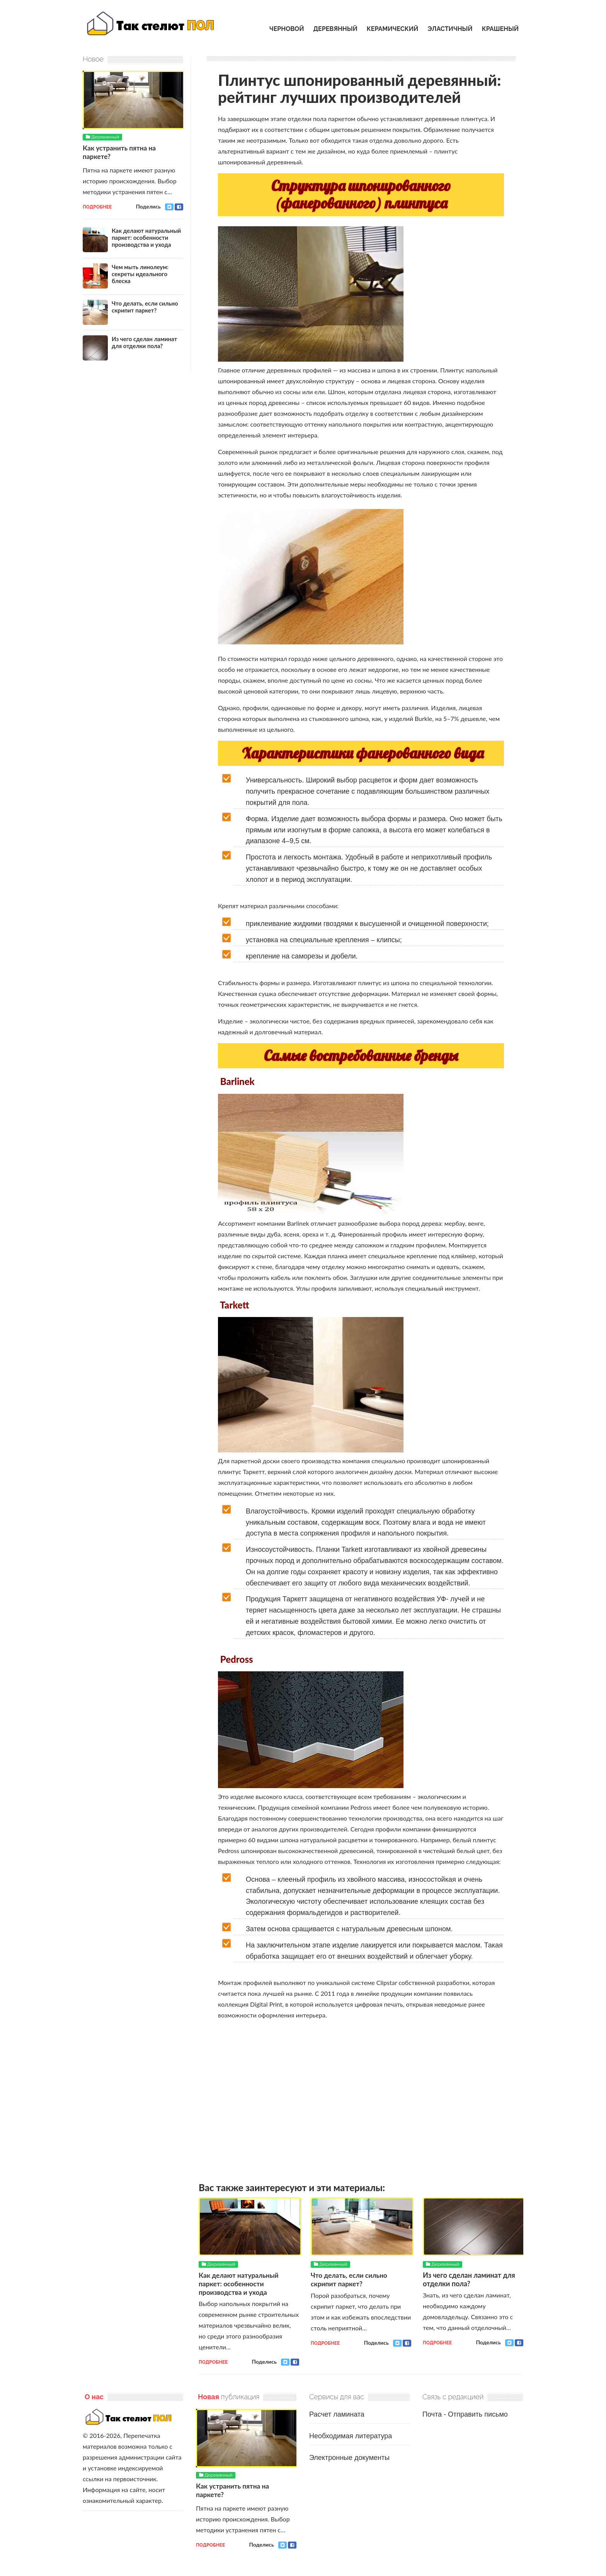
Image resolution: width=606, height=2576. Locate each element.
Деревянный (335, 28)
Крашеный (500, 28)
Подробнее (213, 2362)
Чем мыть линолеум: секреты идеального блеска (140, 273)
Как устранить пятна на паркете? (121, 152)
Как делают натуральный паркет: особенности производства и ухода (240, 2283)
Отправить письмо (478, 2414)
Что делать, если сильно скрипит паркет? (350, 2279)
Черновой (286, 28)
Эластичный (449, 28)
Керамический (392, 28)
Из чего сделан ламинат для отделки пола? (469, 2279)
